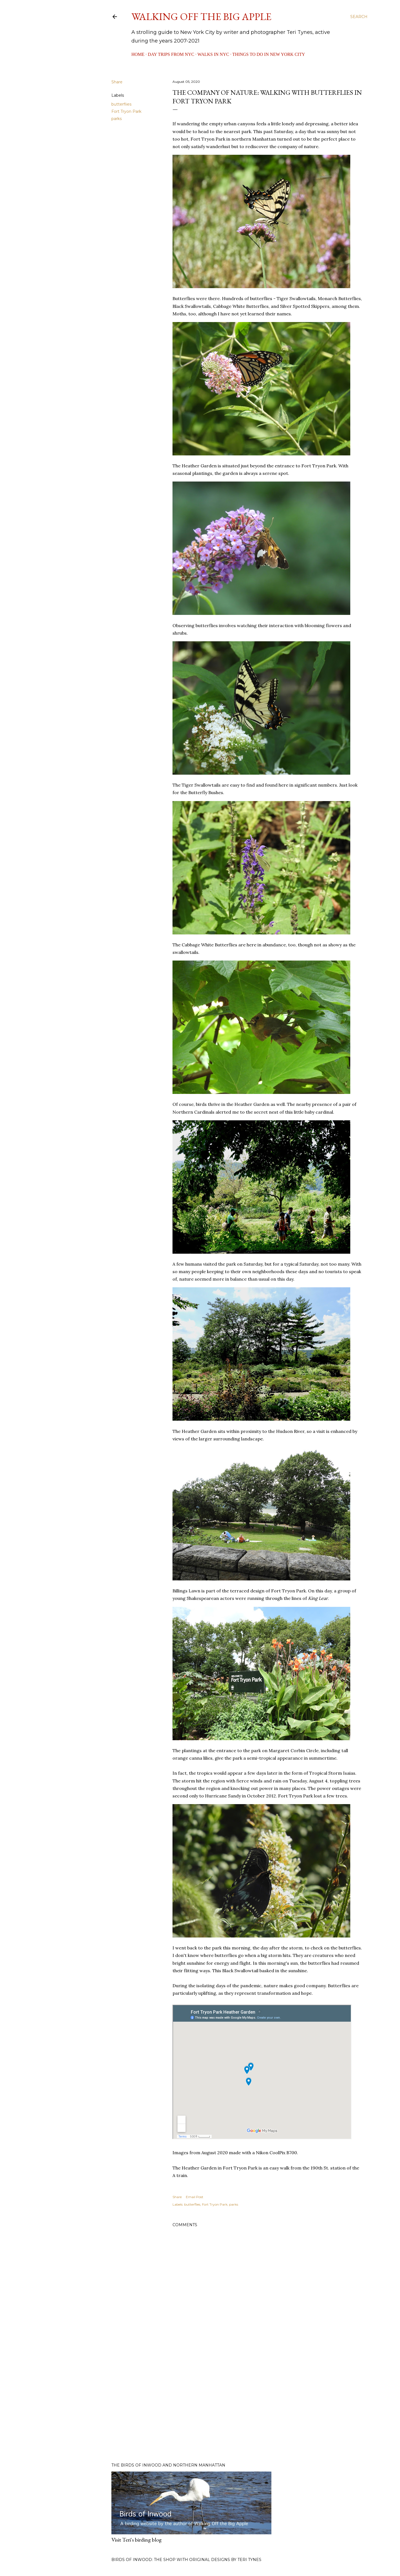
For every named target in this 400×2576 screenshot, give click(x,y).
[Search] (359, 16)
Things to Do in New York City (268, 54)
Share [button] (116, 81)
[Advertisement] (267, 2410)
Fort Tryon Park (126, 111)
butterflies (121, 104)
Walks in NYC (213, 54)
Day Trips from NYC (171, 54)
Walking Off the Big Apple (201, 16)
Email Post (194, 2197)
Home (137, 54)
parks (116, 118)
